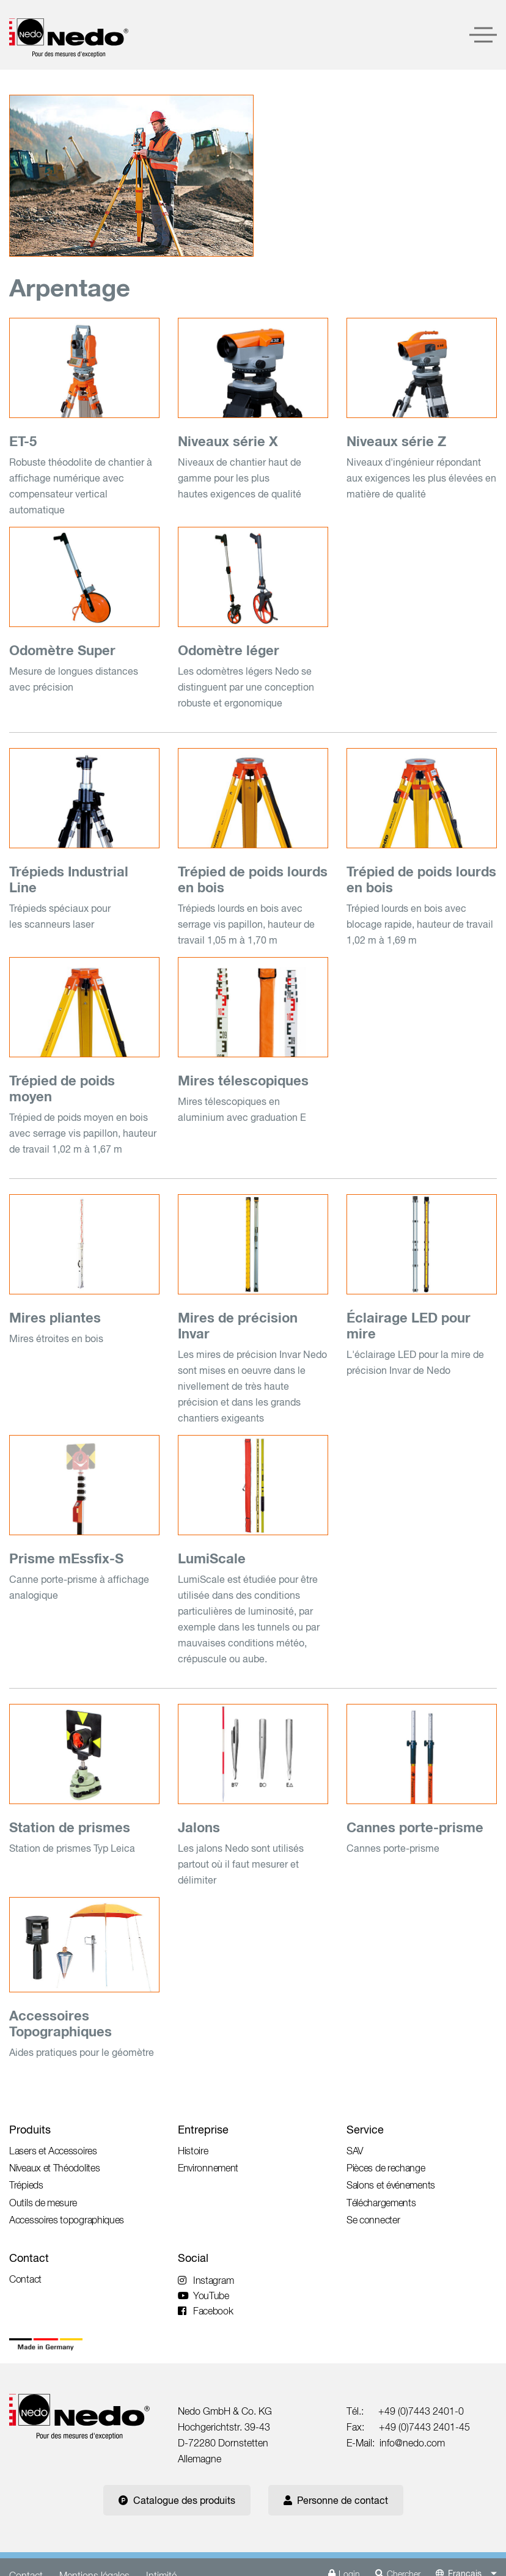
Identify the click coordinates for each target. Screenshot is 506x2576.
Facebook (205, 2310)
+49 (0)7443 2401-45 (424, 2426)
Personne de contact (336, 2500)
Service (365, 2129)
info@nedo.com (412, 2442)
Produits (30, 2129)
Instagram (205, 2280)
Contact (29, 2257)
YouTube (203, 2295)
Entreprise (203, 2129)
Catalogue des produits (177, 2500)
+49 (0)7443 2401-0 (421, 2410)
